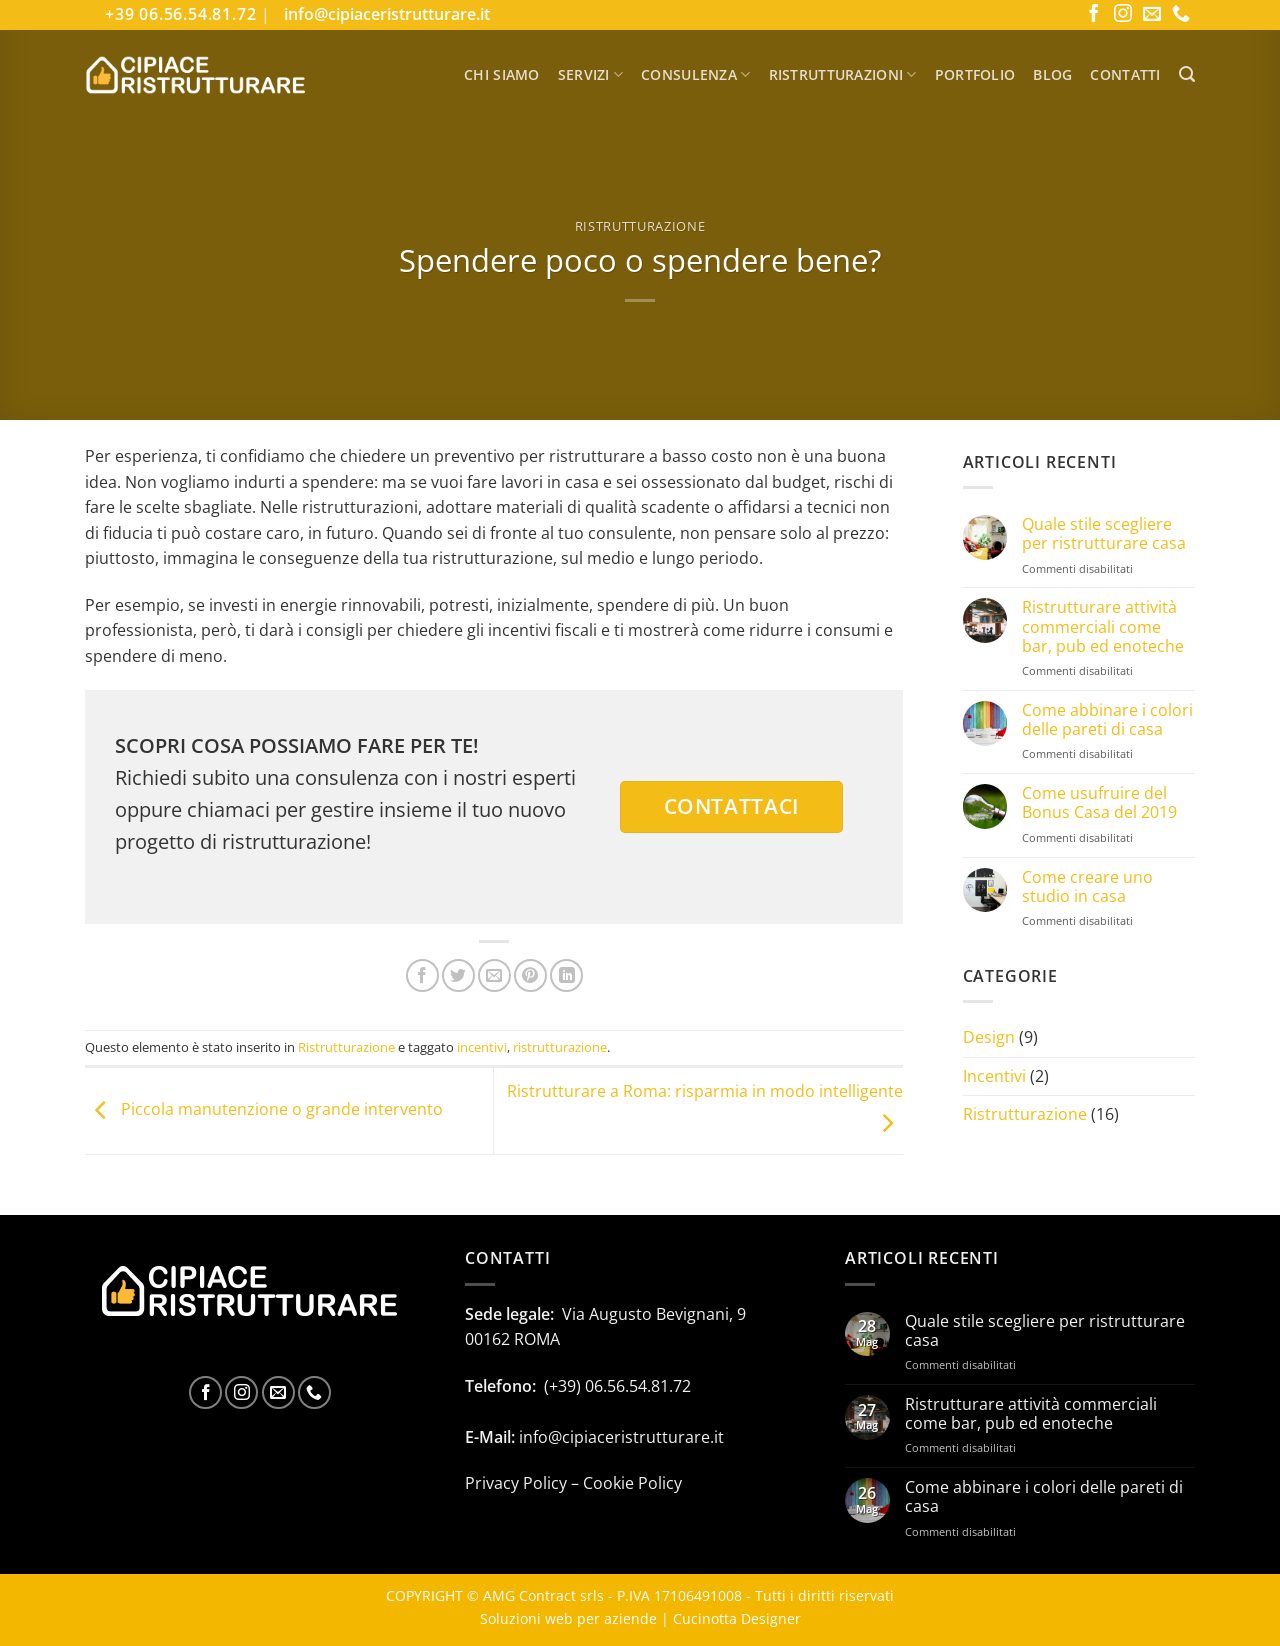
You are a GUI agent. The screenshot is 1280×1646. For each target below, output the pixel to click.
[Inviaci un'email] (1152, 15)
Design (989, 1037)
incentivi (482, 1047)
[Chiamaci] (1181, 15)
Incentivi (994, 1076)
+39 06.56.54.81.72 (183, 14)
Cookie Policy (632, 1483)
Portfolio (975, 74)
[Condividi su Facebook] (422, 975)
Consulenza (695, 74)
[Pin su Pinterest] (530, 975)
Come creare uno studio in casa (1087, 887)
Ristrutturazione (640, 226)
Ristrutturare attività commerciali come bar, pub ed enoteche (1103, 627)
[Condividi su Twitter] (458, 975)
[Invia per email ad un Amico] (494, 975)
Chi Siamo (502, 74)
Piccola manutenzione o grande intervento (264, 1110)
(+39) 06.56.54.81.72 (617, 1386)
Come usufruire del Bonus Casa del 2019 (1099, 803)
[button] (1187, 74)
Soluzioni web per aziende (568, 1618)
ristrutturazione (560, 1047)
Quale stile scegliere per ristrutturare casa (1104, 534)
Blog (1052, 74)
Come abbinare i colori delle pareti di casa (1107, 720)
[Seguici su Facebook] (1094, 15)
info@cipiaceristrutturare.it (387, 14)
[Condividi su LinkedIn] (566, 975)
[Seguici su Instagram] (1123, 15)
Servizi (591, 74)
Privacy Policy (516, 1483)
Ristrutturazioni (843, 74)
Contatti (1125, 74)
